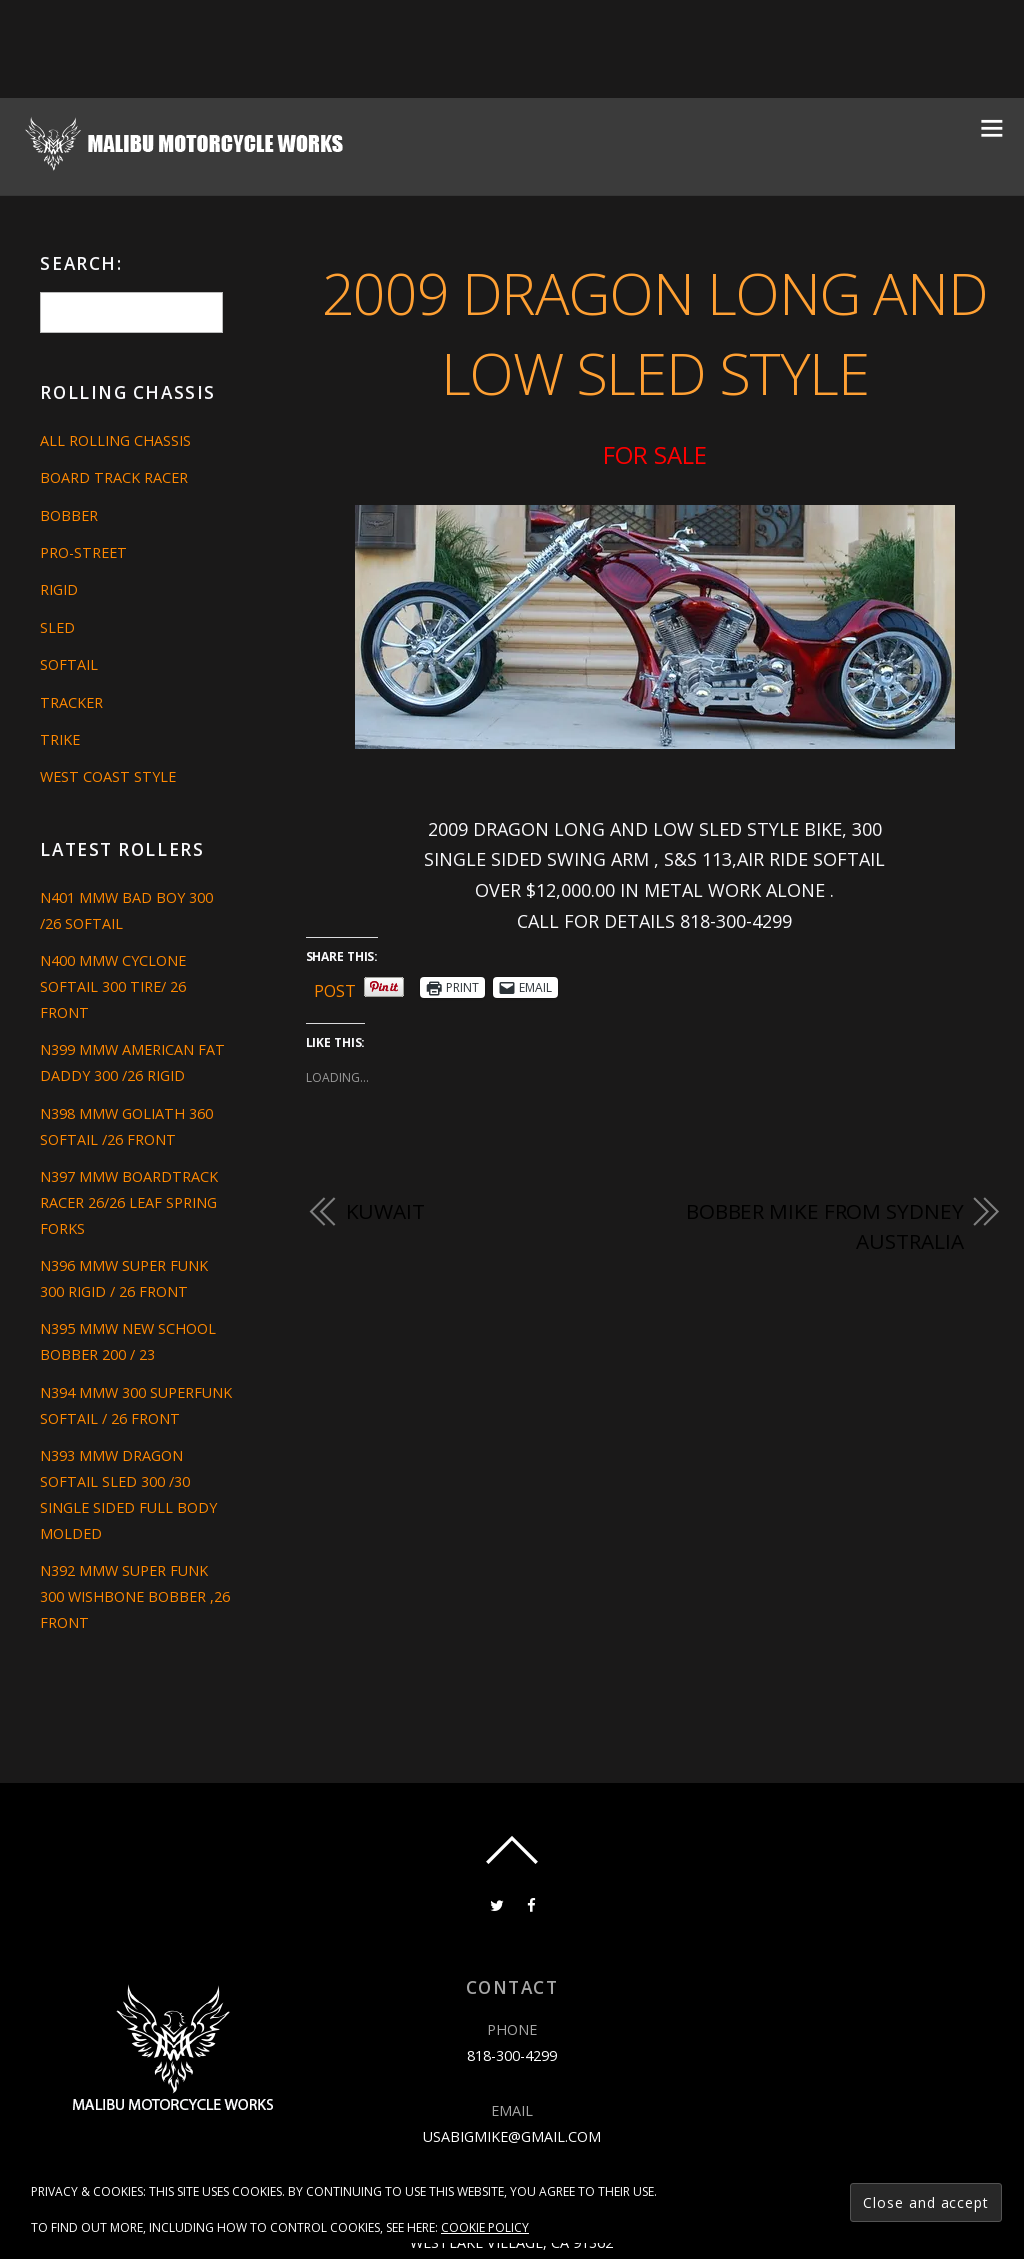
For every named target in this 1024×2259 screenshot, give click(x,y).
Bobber (69, 515)
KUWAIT (385, 1211)
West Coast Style (108, 776)
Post (335, 987)
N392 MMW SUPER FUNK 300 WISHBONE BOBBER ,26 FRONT (135, 1596)
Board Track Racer (114, 477)
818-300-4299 (512, 2055)
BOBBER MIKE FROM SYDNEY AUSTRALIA (825, 1226)
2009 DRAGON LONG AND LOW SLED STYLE (654, 333)
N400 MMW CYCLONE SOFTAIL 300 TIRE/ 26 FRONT (113, 986)
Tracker (71, 702)
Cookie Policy (485, 2227)
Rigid (59, 589)
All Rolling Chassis (115, 440)
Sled (57, 627)
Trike (60, 739)
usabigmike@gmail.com (512, 2136)
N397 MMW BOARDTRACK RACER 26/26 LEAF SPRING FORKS (129, 1202)
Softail (69, 664)
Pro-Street (83, 552)
